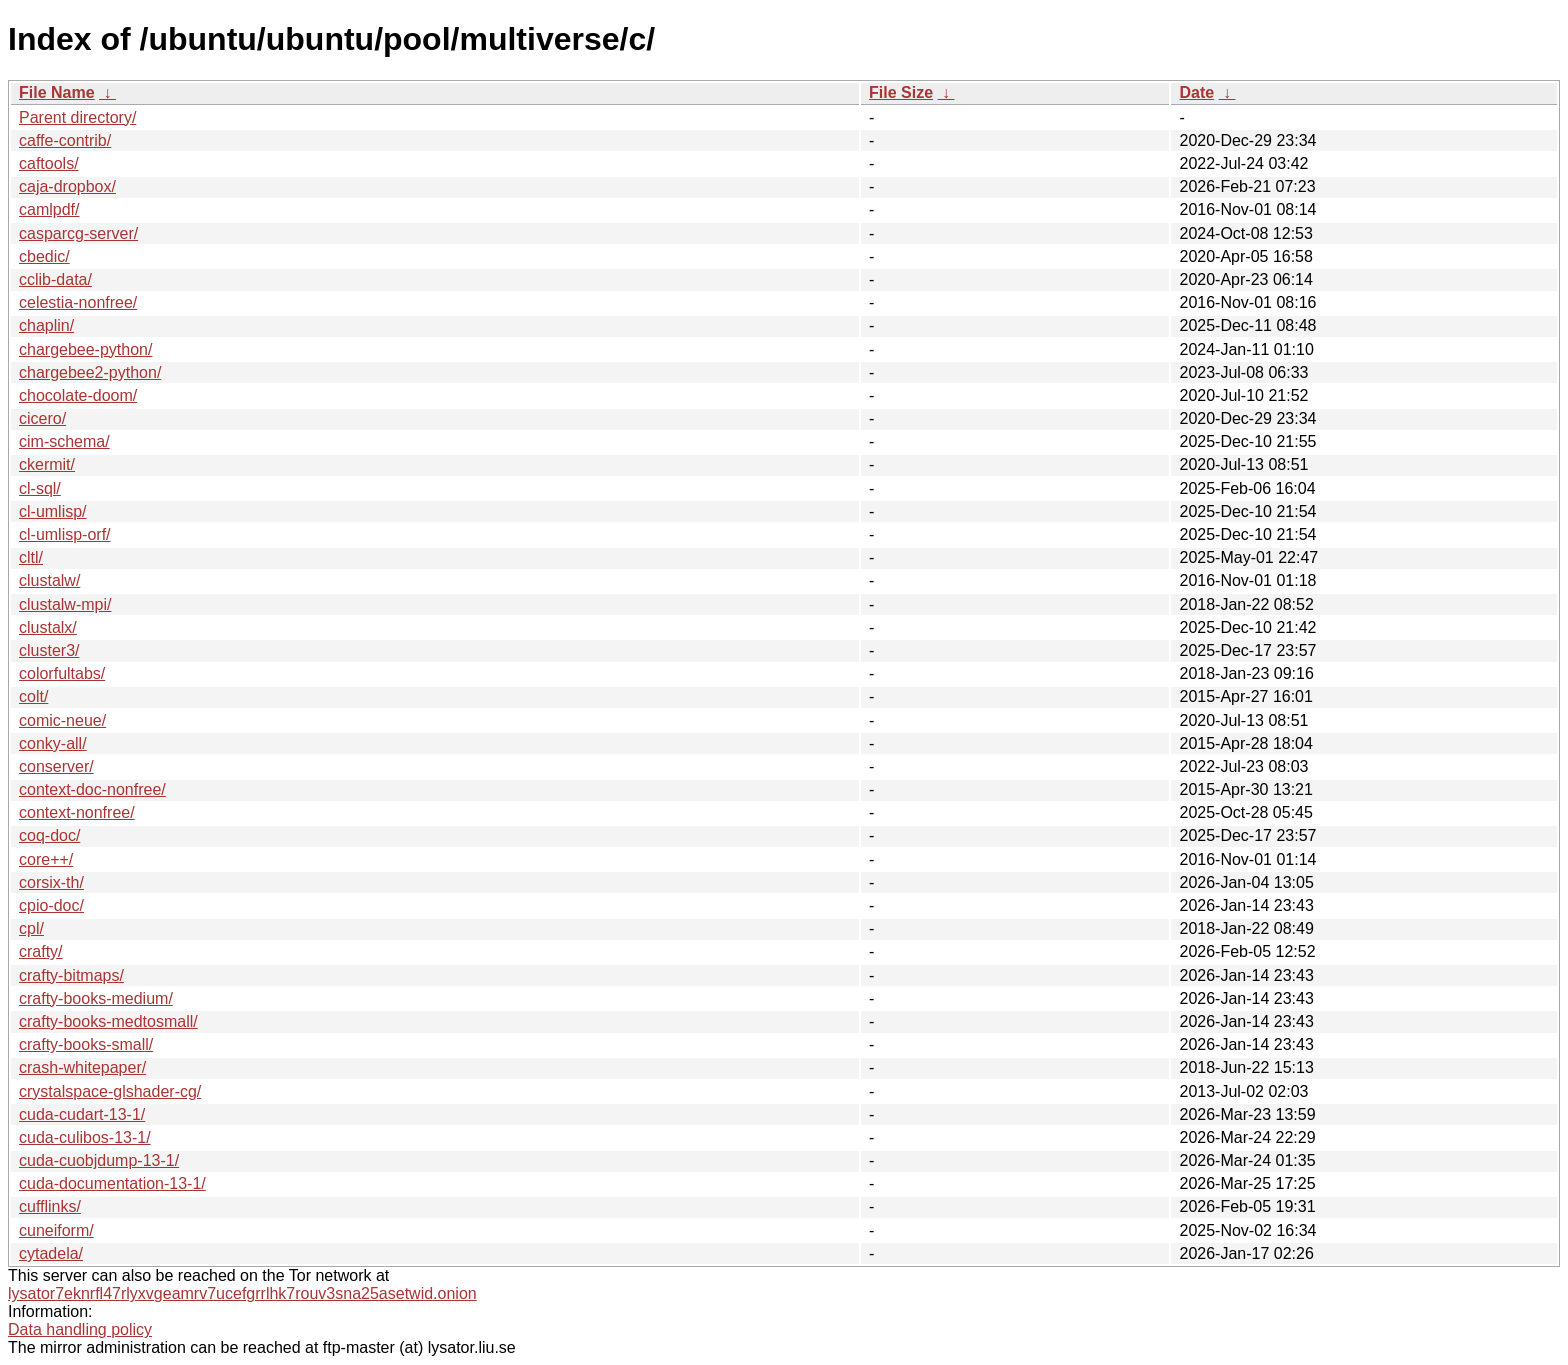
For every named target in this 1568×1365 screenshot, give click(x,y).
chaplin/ (46, 325)
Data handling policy (80, 1329)
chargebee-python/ (85, 349)
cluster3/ (49, 650)
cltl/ (31, 557)
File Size (901, 92)
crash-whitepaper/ (82, 1067)
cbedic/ (44, 256)
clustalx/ (48, 627)
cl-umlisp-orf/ (65, 534)
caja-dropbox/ (67, 186)
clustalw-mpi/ (65, 604)
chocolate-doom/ (78, 395)
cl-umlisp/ (53, 511)
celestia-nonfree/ (78, 302)
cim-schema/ (64, 441)
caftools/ (49, 163)
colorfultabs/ (62, 673)
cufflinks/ (50, 1206)
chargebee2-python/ (90, 372)
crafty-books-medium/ (96, 998)
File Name (57, 92)
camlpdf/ (49, 209)
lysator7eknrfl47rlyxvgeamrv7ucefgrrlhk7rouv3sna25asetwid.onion (242, 1293)
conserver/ (56, 766)
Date (1196, 92)
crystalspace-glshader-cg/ (110, 1091)
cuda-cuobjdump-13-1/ (99, 1160)
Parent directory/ (77, 117)
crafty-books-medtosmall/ (108, 1021)
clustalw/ (49, 580)
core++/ (46, 859)
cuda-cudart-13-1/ (82, 1114)
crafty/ (41, 951)
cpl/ (31, 928)
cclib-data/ (55, 279)
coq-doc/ (49, 835)
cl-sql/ (40, 488)
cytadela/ (51, 1253)
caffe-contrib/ (65, 140)
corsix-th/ (51, 882)
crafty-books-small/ (86, 1044)
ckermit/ (47, 464)
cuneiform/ (56, 1230)
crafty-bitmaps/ (71, 975)
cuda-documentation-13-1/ (112, 1183)
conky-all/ (53, 743)
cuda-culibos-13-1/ (85, 1137)
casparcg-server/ (78, 233)
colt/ (33, 696)
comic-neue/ (62, 720)
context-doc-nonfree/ (92, 789)
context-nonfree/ (77, 812)
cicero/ (42, 418)
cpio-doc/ (51, 905)
